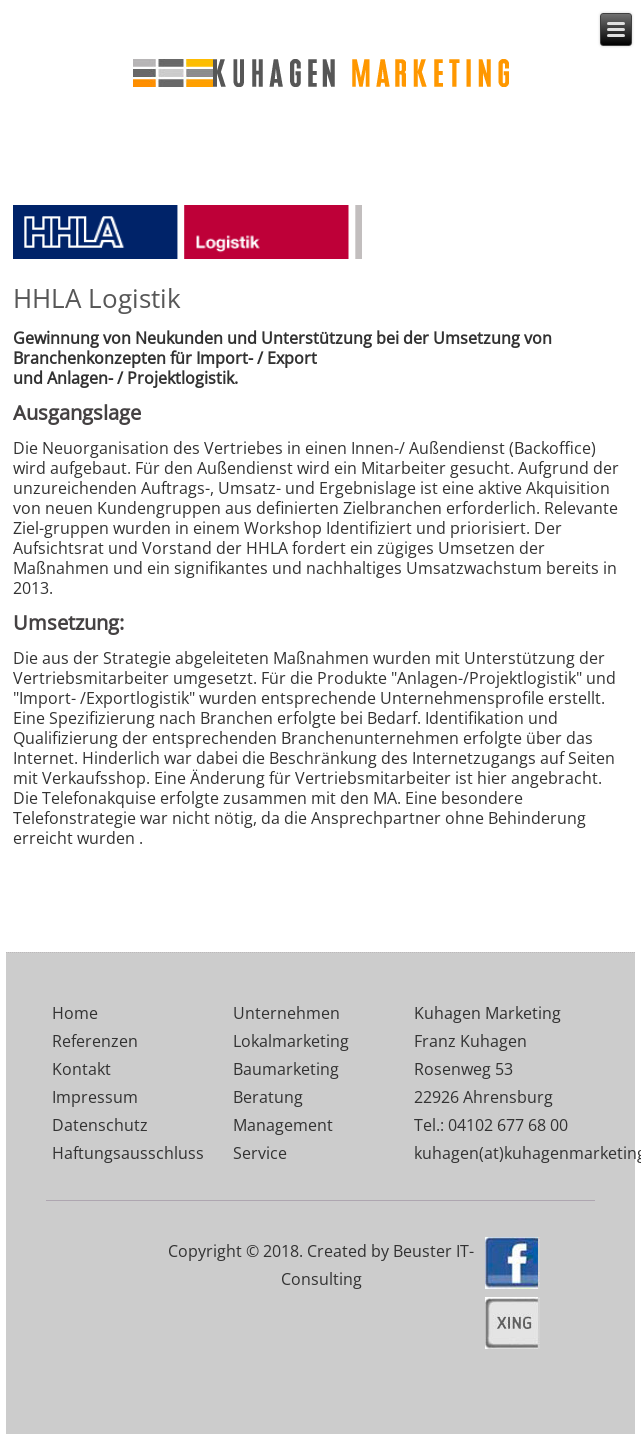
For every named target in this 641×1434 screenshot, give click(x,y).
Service (260, 1153)
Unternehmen (286, 1013)
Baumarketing (286, 1069)
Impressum (95, 1097)
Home (75, 1013)
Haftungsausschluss (128, 1153)
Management (283, 1125)
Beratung (268, 1097)
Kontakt (81, 1069)
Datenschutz (100, 1125)
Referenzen (95, 1041)
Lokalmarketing (291, 1041)
